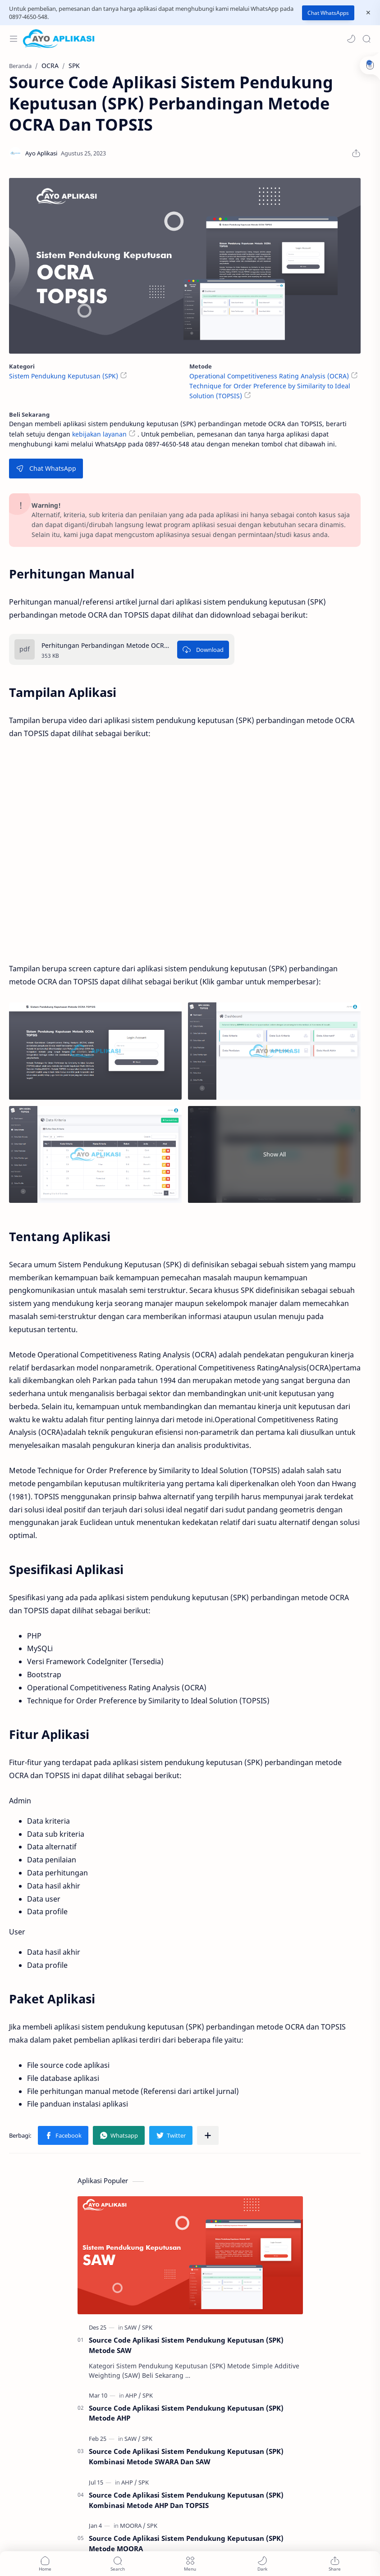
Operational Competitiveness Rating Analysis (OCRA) (269, 376)
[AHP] (133, 2395)
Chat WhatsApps (328, 13)
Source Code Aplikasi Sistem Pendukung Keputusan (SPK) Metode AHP (186, 2413)
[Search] (366, 39)
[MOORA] (133, 2525)
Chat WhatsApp (46, 468)
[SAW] (132, 2327)
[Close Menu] (368, 13)
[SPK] (147, 2327)
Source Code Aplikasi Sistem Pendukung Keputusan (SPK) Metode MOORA (186, 2543)
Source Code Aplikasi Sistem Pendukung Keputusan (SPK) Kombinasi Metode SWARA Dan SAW (186, 2456)
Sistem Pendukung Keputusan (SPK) (63, 376)
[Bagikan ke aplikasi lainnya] (208, 2135)
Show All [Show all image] (274, 1154)
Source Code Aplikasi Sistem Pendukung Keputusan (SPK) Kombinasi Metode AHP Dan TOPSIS (186, 2500)
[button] (351, 39)
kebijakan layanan (99, 434)
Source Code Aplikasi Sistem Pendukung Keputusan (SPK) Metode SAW (186, 2345)
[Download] (203, 650)
